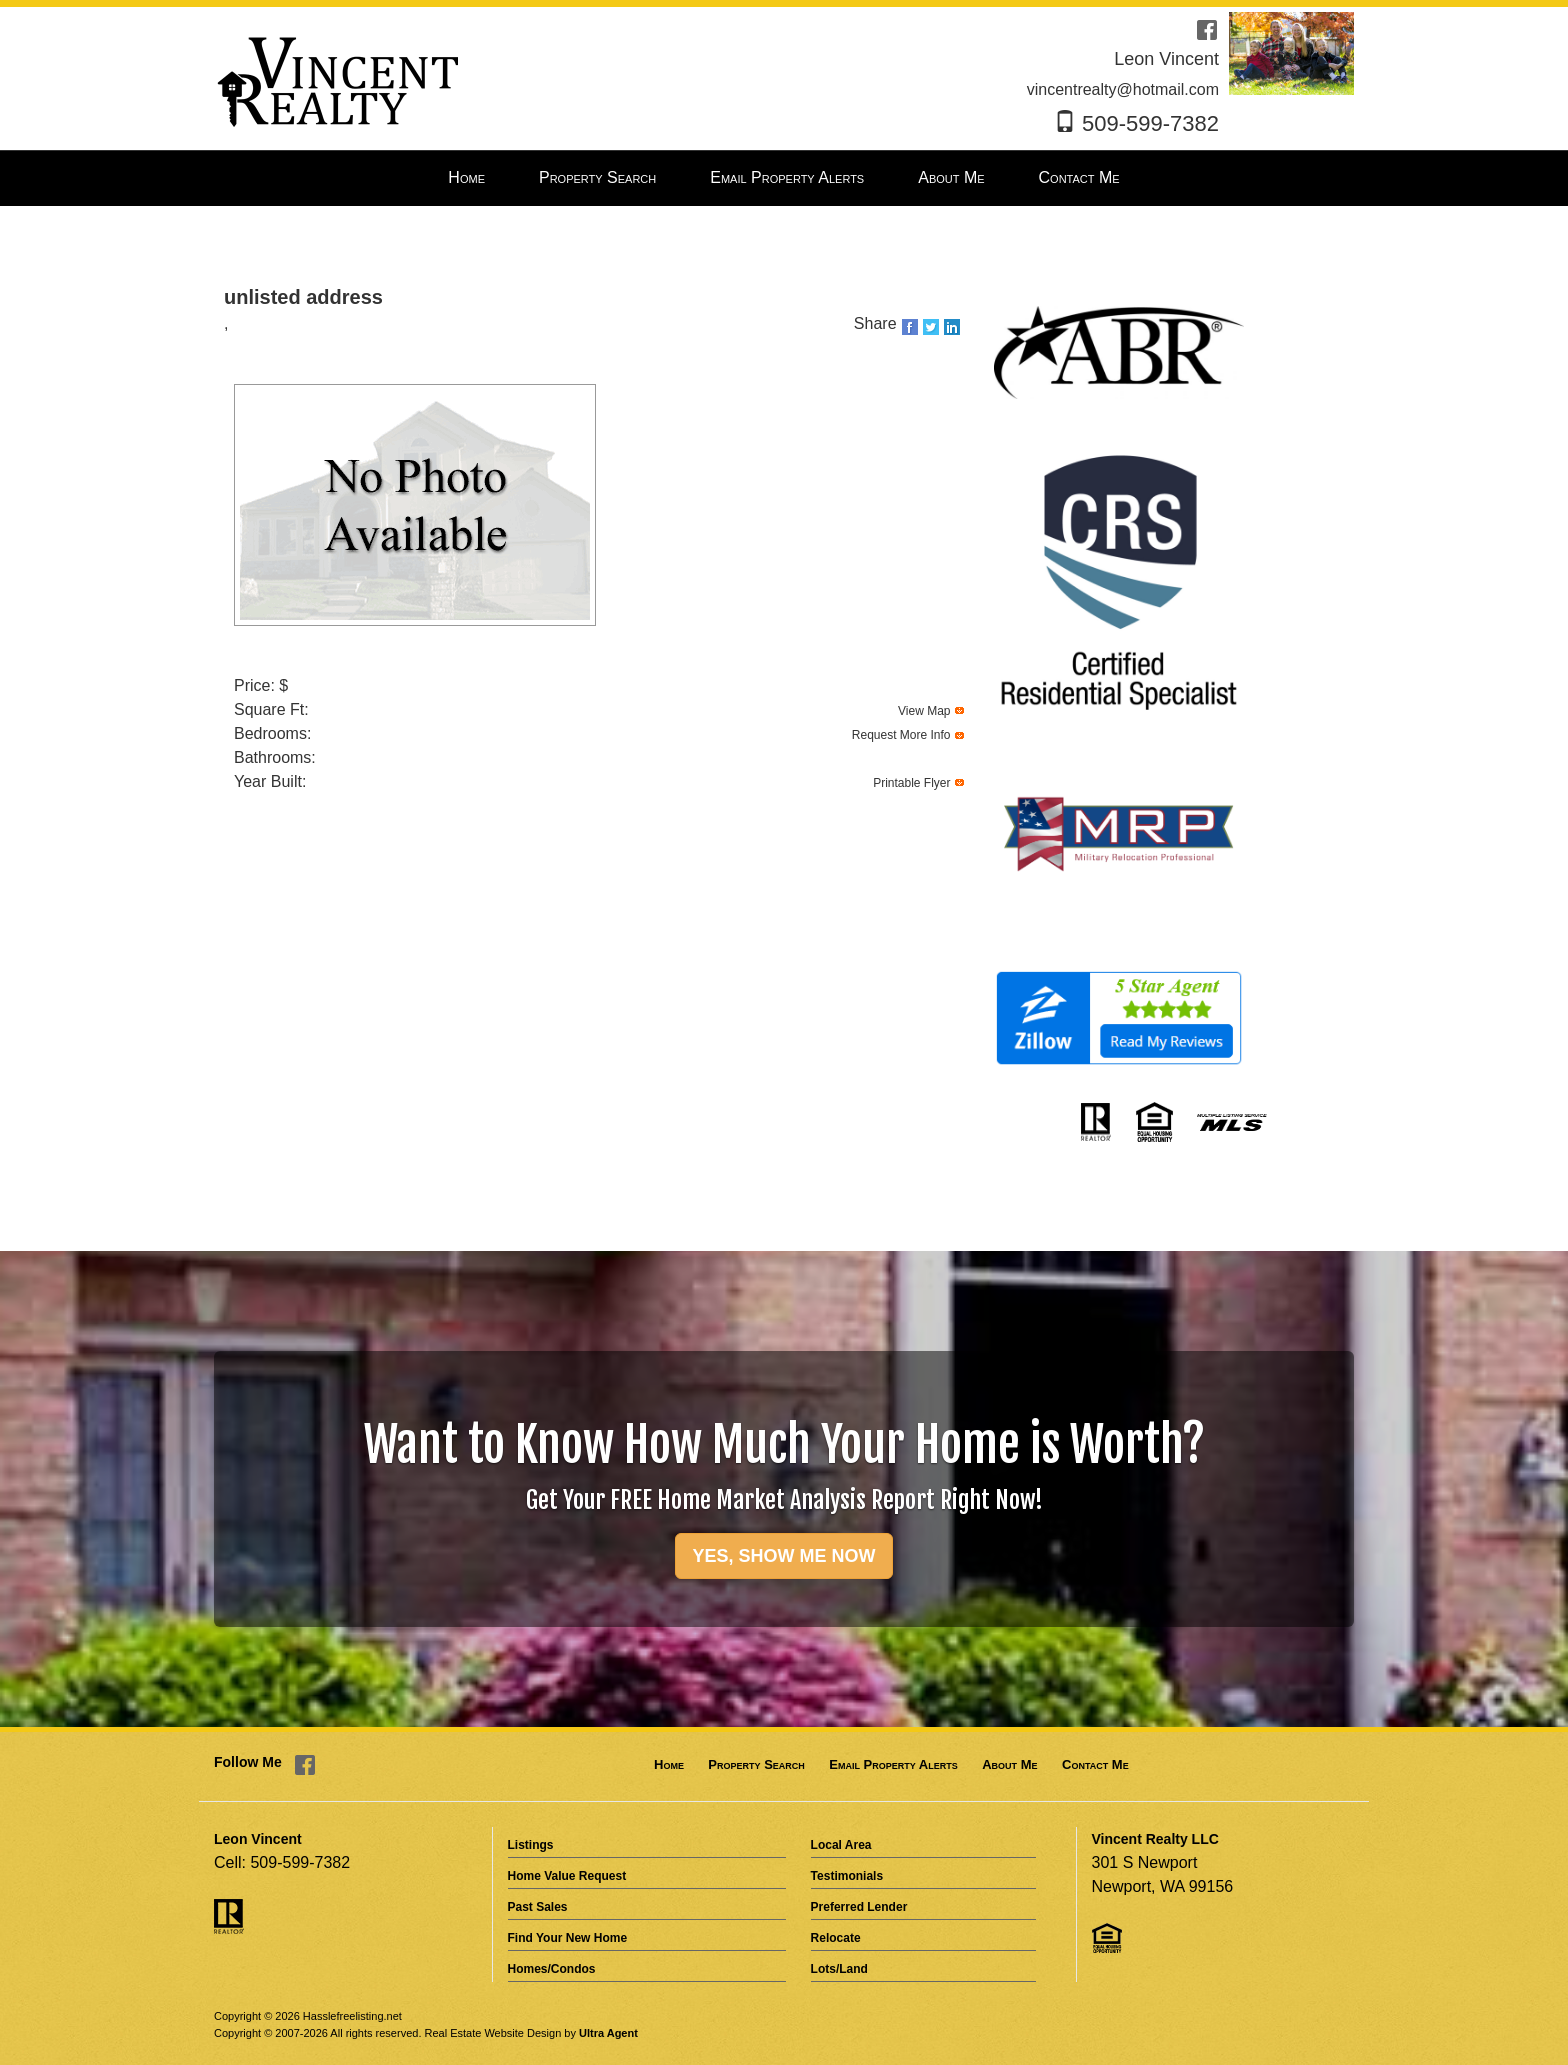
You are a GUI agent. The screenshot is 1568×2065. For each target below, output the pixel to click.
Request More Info (901, 735)
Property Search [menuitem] (597, 177)
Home (669, 1764)
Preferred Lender (859, 1907)
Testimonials (847, 1876)
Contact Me (1095, 1764)
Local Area (841, 1845)
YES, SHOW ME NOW (783, 1556)
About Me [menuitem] (951, 177)
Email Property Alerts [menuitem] (787, 177)
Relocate (836, 1938)
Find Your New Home (568, 1938)
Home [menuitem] (466, 177)
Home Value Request (567, 1876)
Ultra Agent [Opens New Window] (608, 2033)
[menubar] (783, 178)
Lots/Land (839, 1969)
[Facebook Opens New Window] (1207, 28)
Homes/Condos (552, 1969)
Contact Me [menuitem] (1079, 177)
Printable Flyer (911, 783)
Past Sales (538, 1907)
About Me (1009, 1764)
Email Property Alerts (893, 1764)
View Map (924, 711)
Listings (531, 1845)
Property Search (756, 1764)
